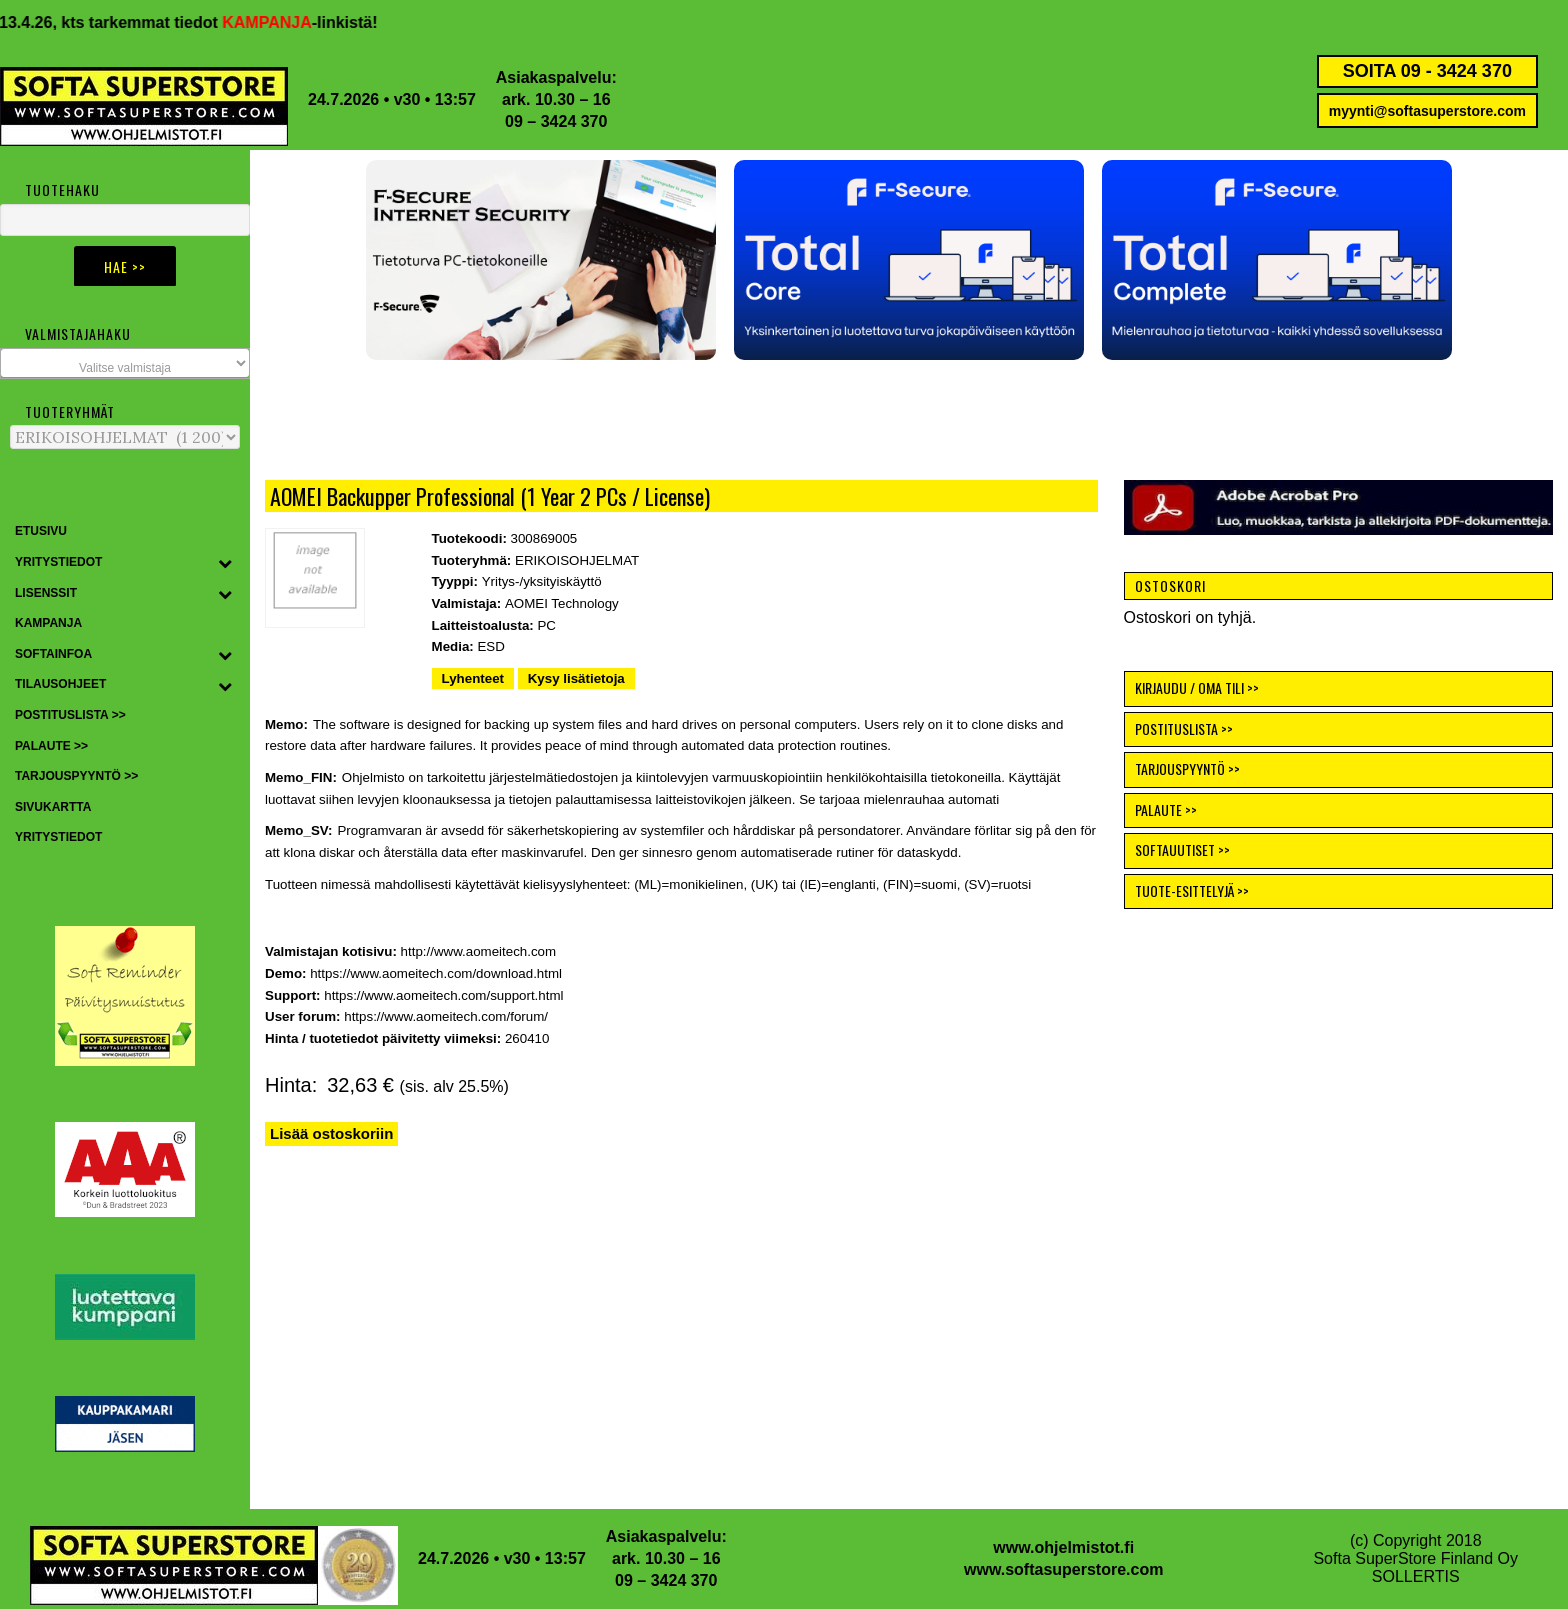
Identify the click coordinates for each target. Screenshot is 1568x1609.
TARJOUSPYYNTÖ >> (1187, 768)
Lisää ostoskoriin (331, 1133)
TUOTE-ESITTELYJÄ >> (1192, 890)
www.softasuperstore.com (1063, 1569)
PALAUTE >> (1166, 809)
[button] (909, 260)
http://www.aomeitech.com (479, 951)
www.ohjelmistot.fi (1063, 1547)
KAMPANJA (283, 22)
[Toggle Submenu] (225, 563)
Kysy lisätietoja (576, 678)
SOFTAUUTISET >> (1182, 849)
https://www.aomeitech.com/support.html (443, 995)
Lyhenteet (473, 678)
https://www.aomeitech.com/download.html (436, 973)
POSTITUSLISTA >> (1184, 728)
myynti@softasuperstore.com (1427, 111)
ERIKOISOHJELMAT (577, 560)
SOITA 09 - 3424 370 (1427, 71)
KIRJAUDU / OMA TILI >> (1197, 687)
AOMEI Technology (562, 603)
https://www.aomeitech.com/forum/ (446, 1016)
